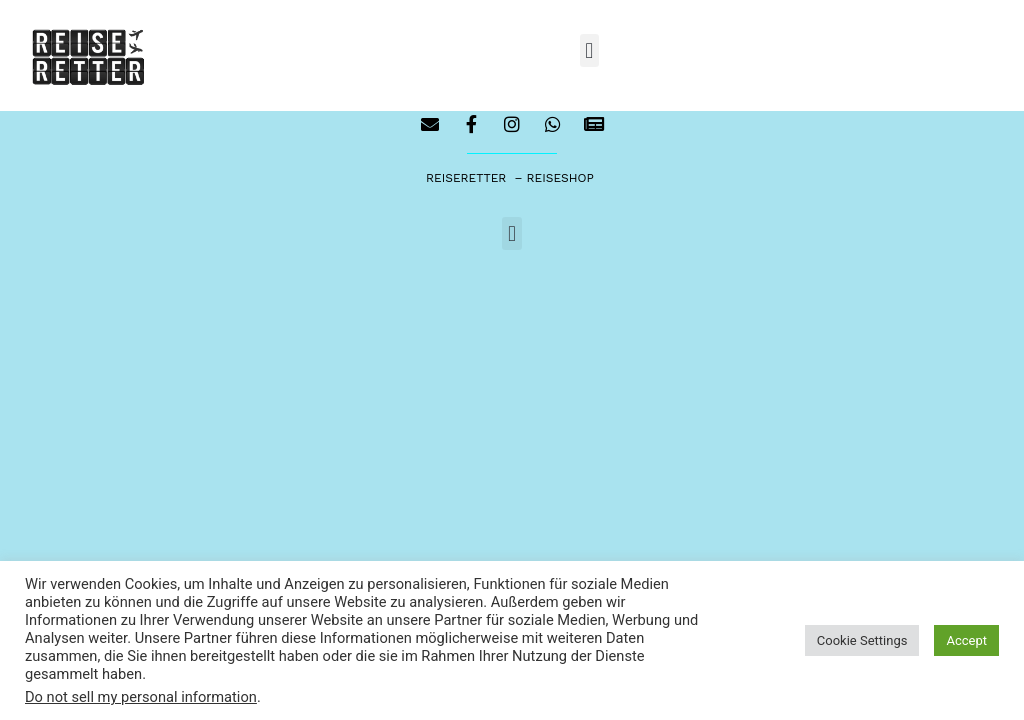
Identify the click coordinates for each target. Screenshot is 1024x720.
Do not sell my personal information (141, 697)
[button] (589, 50)
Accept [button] (966, 640)
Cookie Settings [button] (862, 640)
